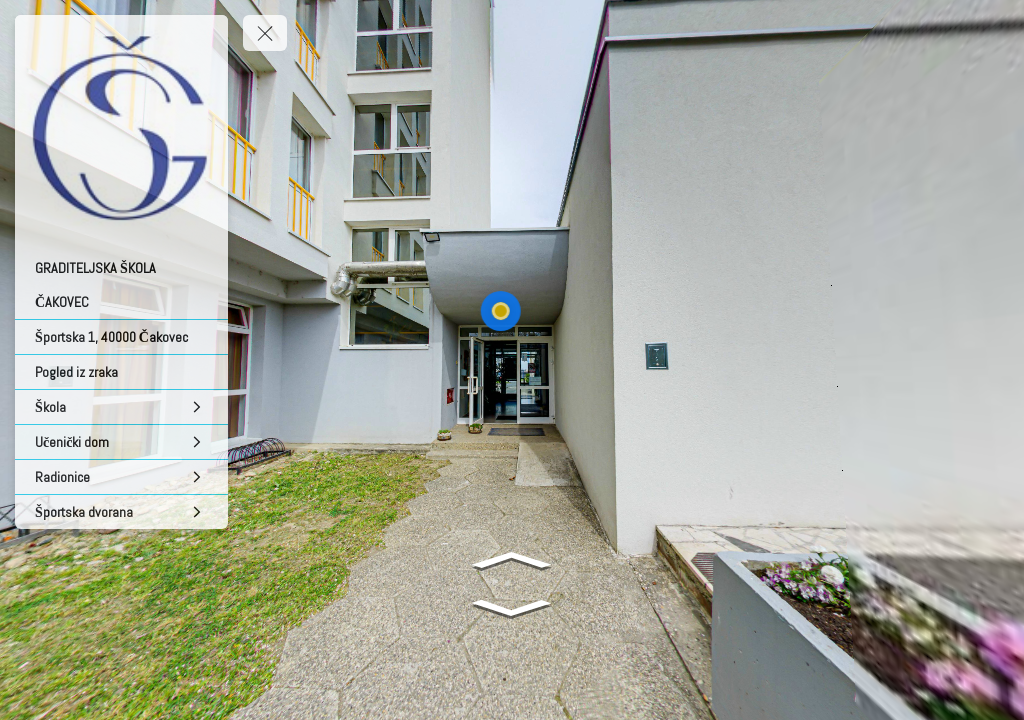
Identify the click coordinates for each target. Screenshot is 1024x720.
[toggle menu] (265, 33)
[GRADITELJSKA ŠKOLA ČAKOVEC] (121, 285)
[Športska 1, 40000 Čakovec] (121, 337)
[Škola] (121, 407)
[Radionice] (121, 477)
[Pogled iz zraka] (121, 372)
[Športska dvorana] (121, 512)
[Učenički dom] (121, 442)
